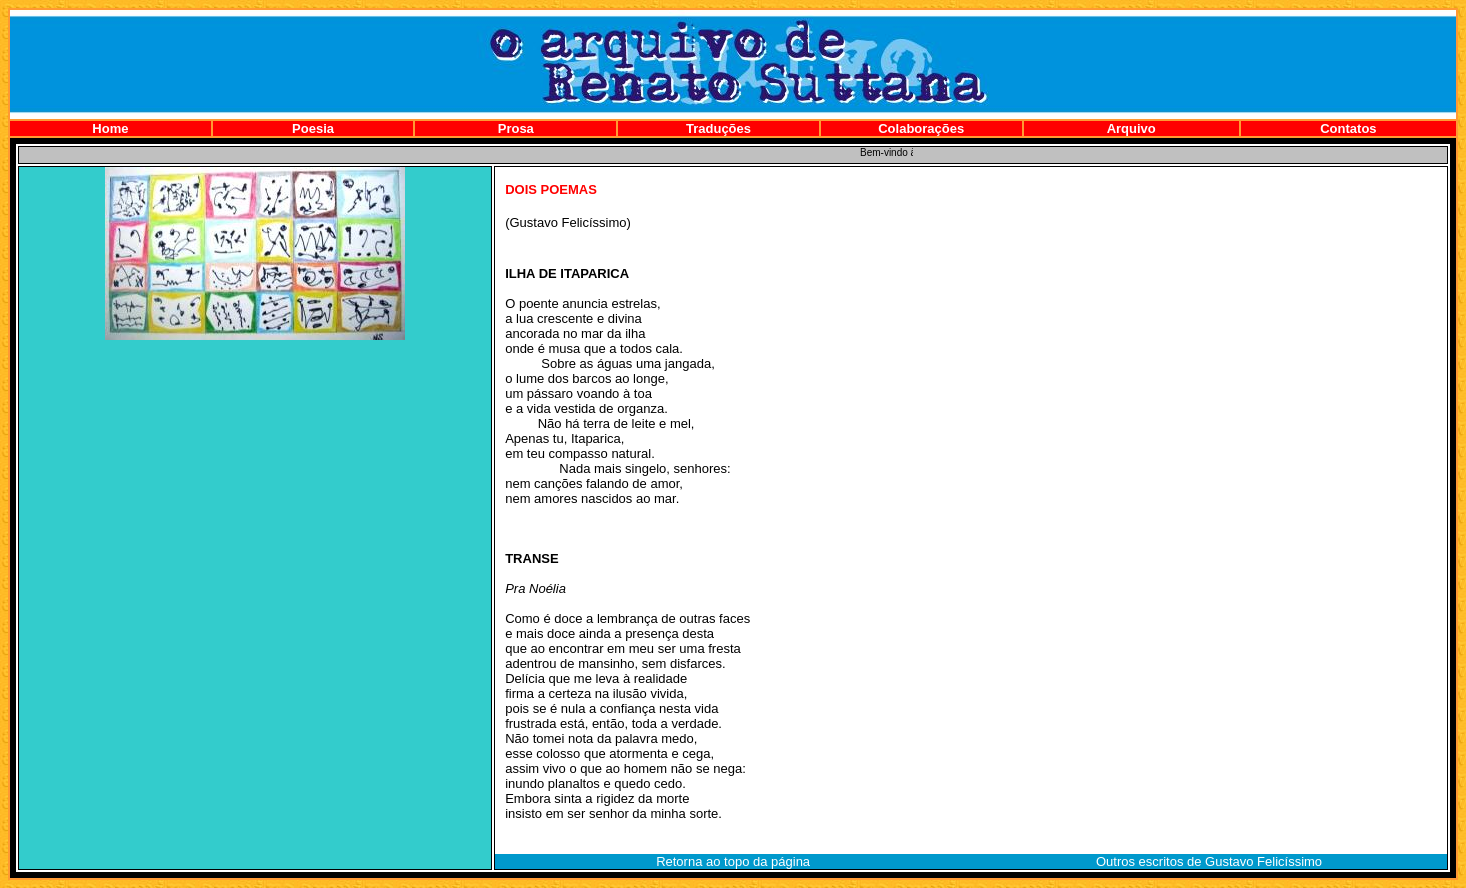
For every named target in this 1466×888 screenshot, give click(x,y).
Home (110, 128)
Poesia (313, 128)
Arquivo (1131, 128)
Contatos (1348, 128)
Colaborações (921, 128)
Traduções (718, 128)
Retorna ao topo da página (733, 861)
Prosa (516, 128)
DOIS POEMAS (551, 189)
